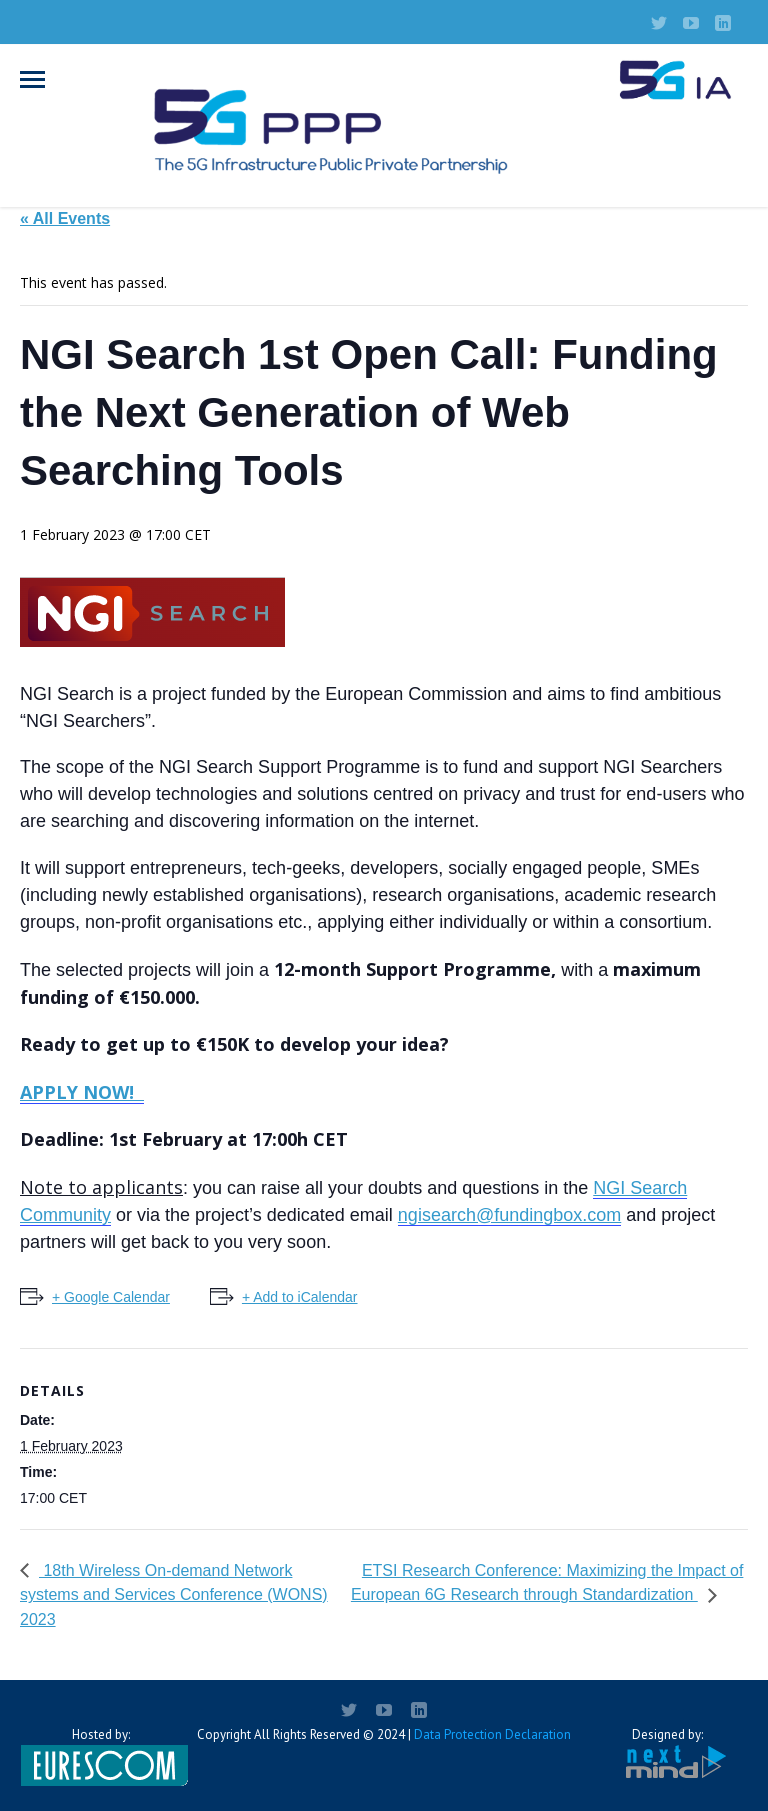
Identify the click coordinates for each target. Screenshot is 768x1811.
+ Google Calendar (111, 1297)
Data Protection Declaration (492, 1734)
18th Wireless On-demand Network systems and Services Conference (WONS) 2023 (174, 1595)
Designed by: (667, 1753)
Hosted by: (101, 1756)
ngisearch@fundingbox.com (509, 1215)
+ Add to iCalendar (300, 1297)
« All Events (65, 218)
